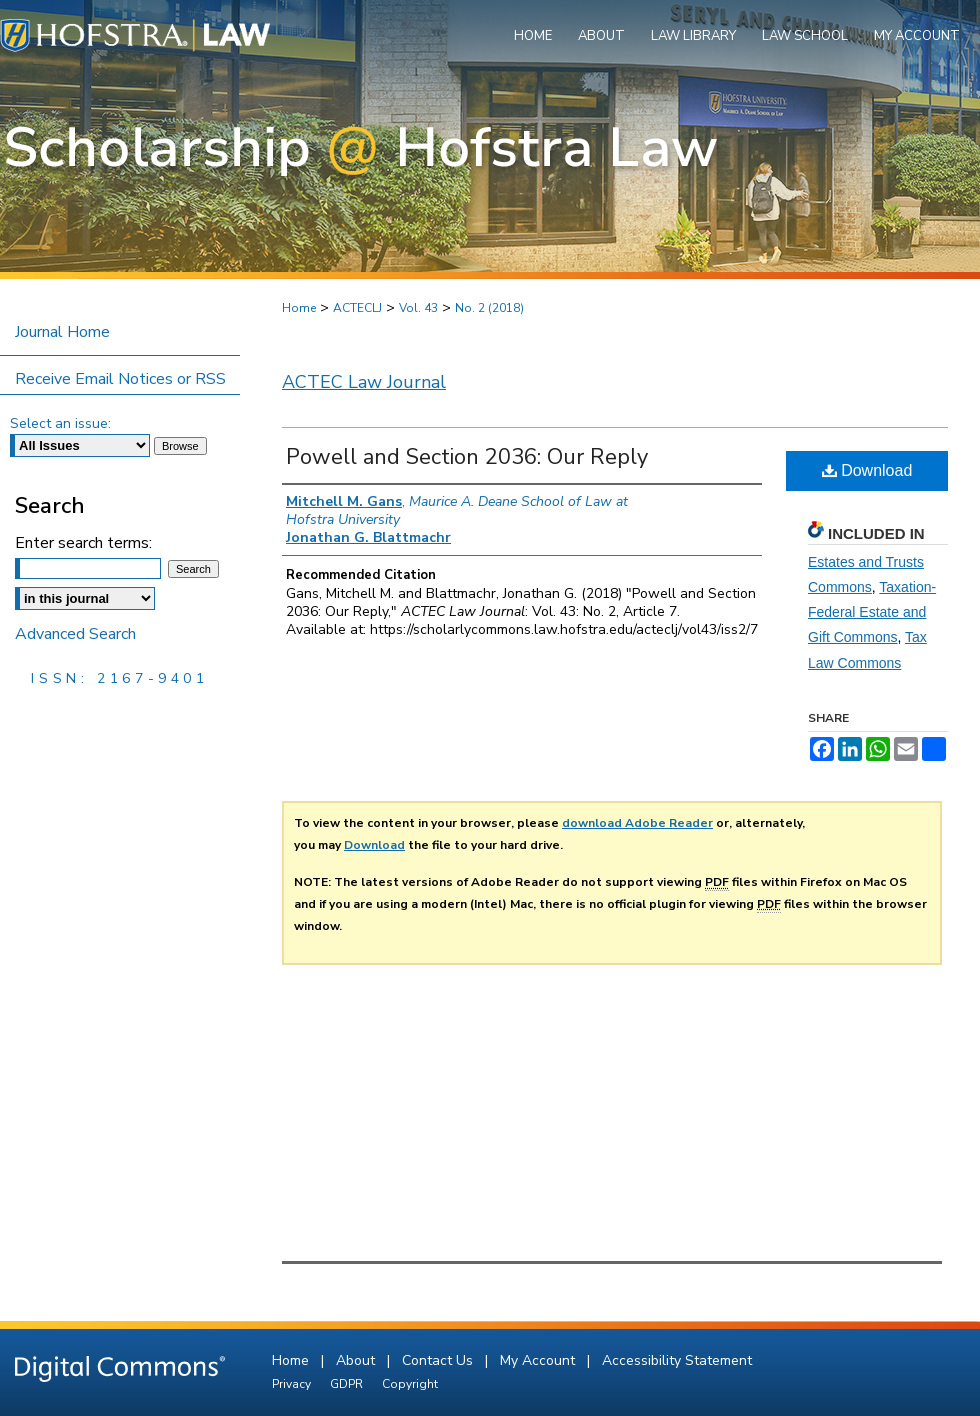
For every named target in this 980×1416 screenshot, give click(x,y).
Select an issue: (60, 423)
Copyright (410, 1384)
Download (867, 470)
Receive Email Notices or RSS (120, 379)
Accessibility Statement (677, 1360)
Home (299, 308)
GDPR (348, 1384)
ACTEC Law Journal (364, 382)
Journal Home (62, 332)
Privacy (293, 1384)
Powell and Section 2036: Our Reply (467, 457)
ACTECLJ (357, 308)
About (357, 1360)
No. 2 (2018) (489, 308)
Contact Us (439, 1360)
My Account (539, 1360)
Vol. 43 (418, 308)
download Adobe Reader (637, 823)
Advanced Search (75, 634)
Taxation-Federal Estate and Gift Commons (872, 612)
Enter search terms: (83, 543)
